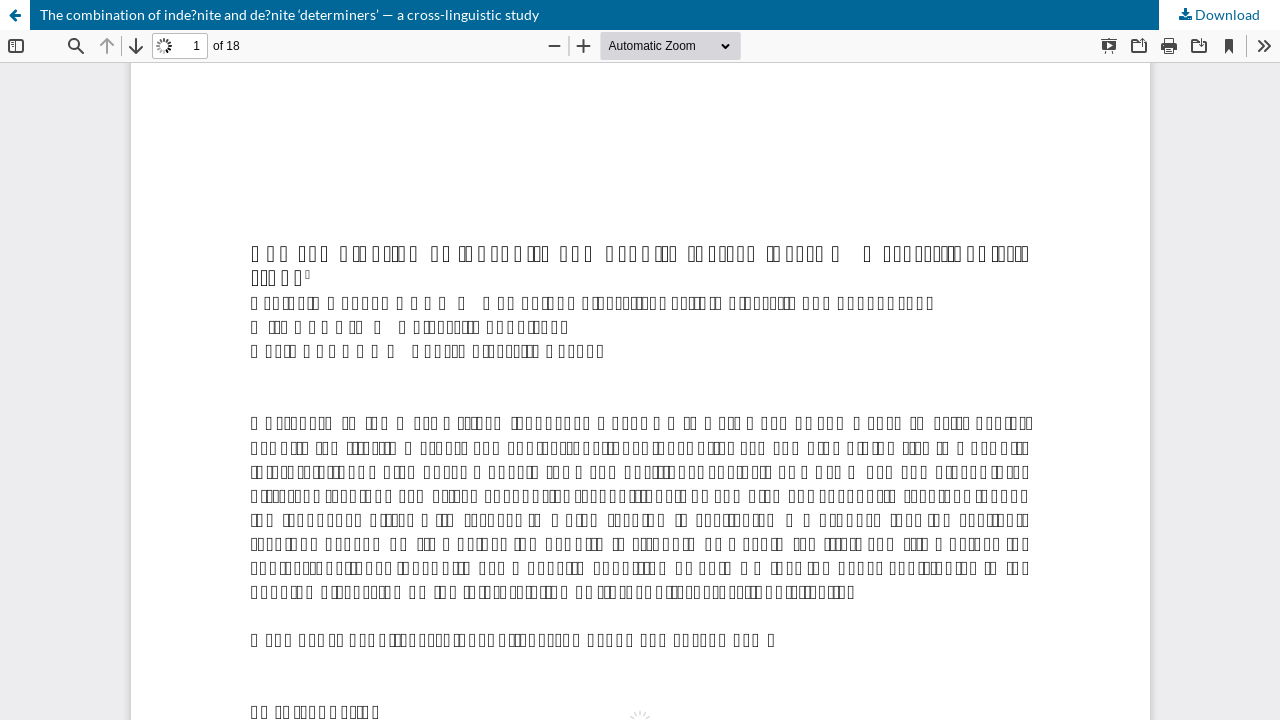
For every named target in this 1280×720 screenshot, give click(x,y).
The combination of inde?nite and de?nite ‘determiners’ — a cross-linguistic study (289, 14)
